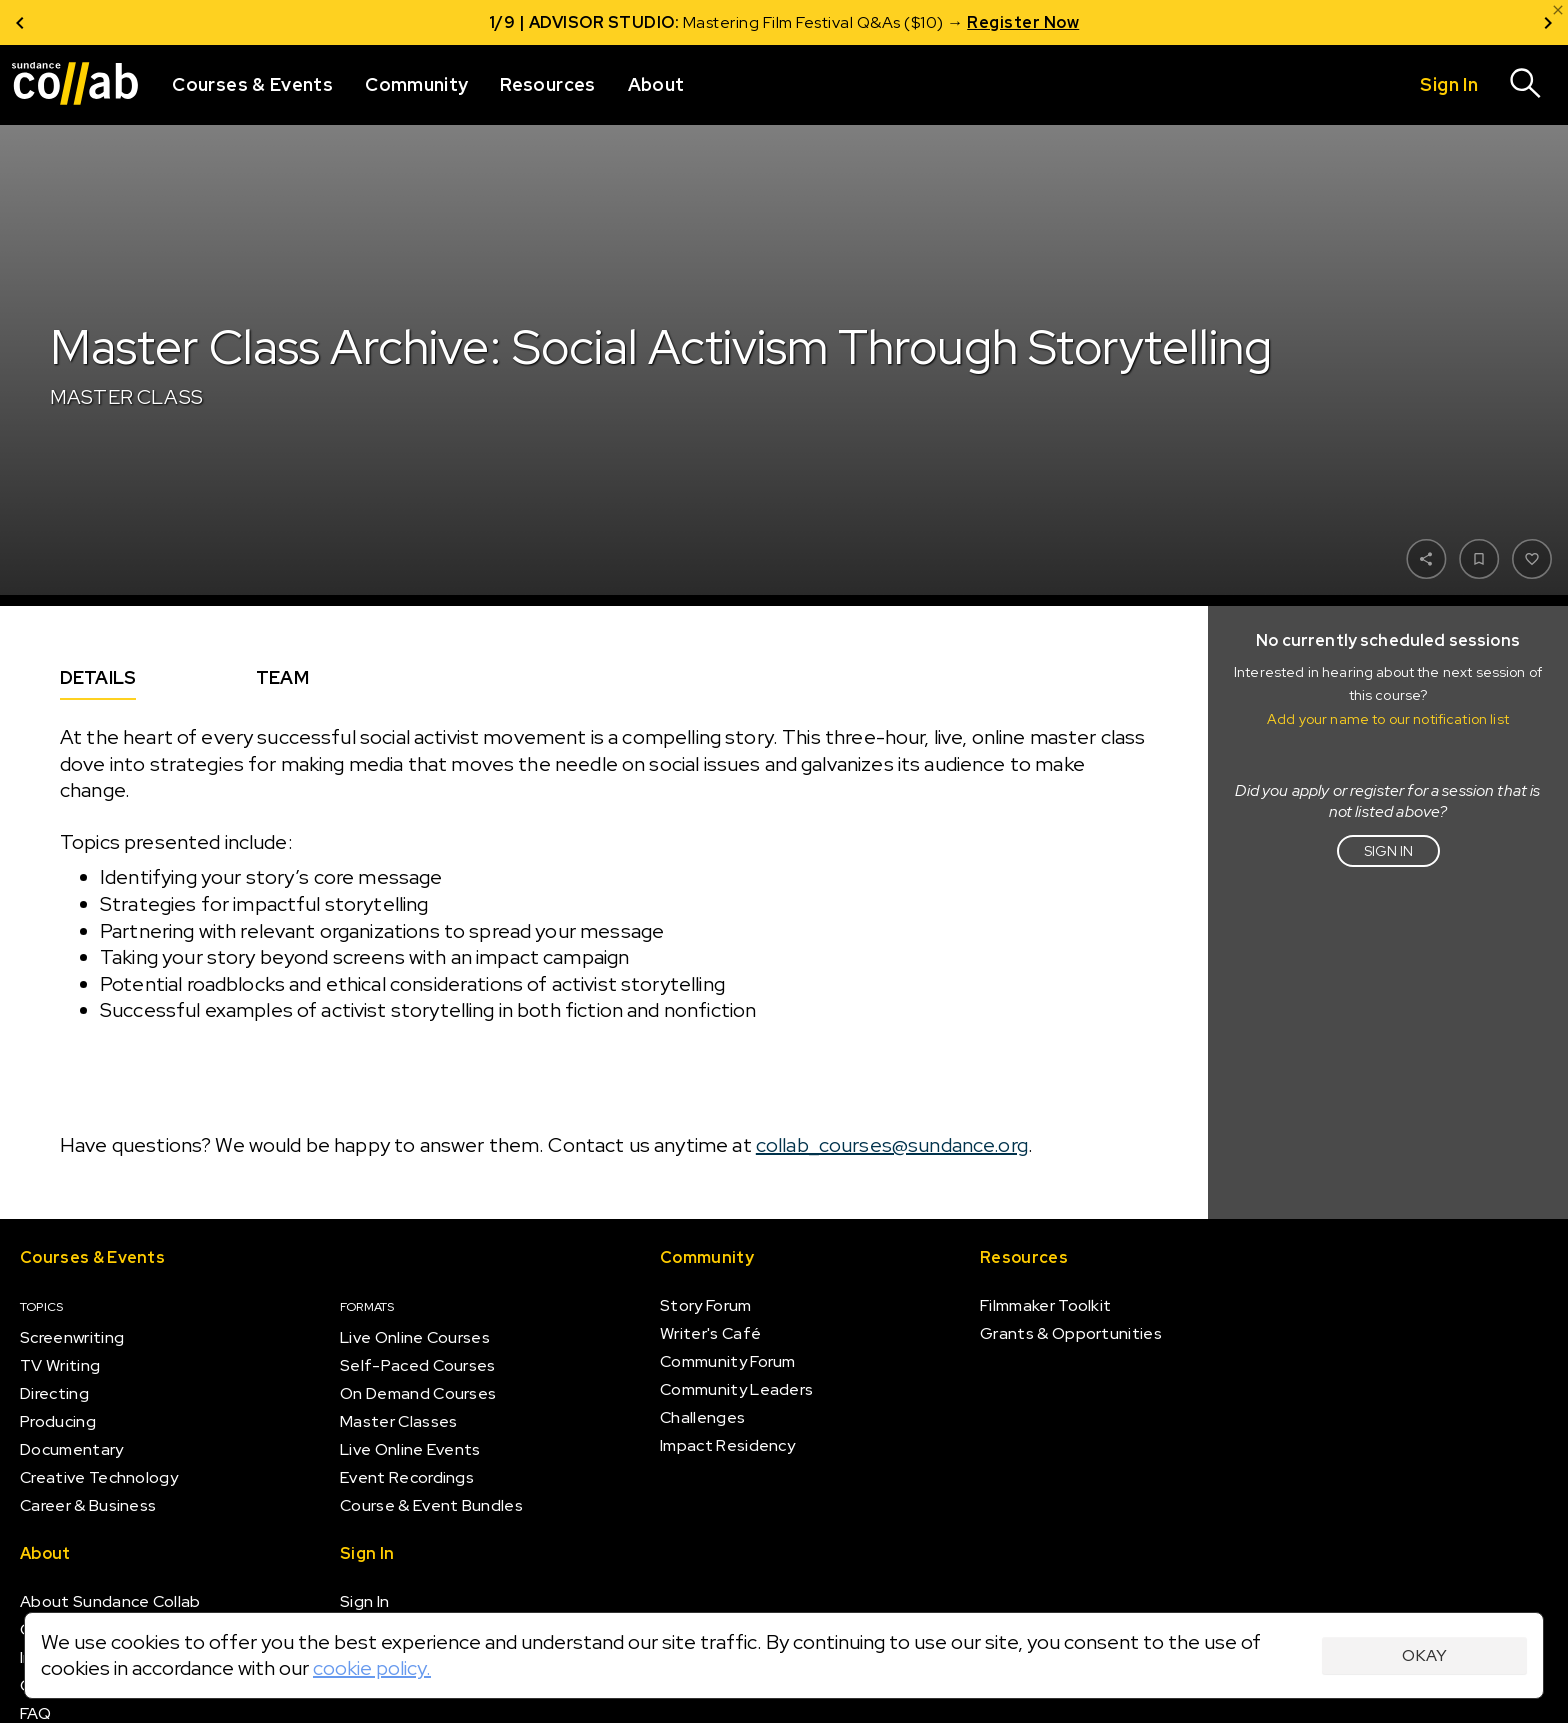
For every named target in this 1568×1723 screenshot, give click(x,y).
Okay (1424, 1655)
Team (282, 677)
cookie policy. (372, 1668)
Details (98, 677)
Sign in (1388, 851)
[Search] (1526, 85)
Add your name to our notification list (1388, 719)
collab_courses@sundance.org (892, 1146)
